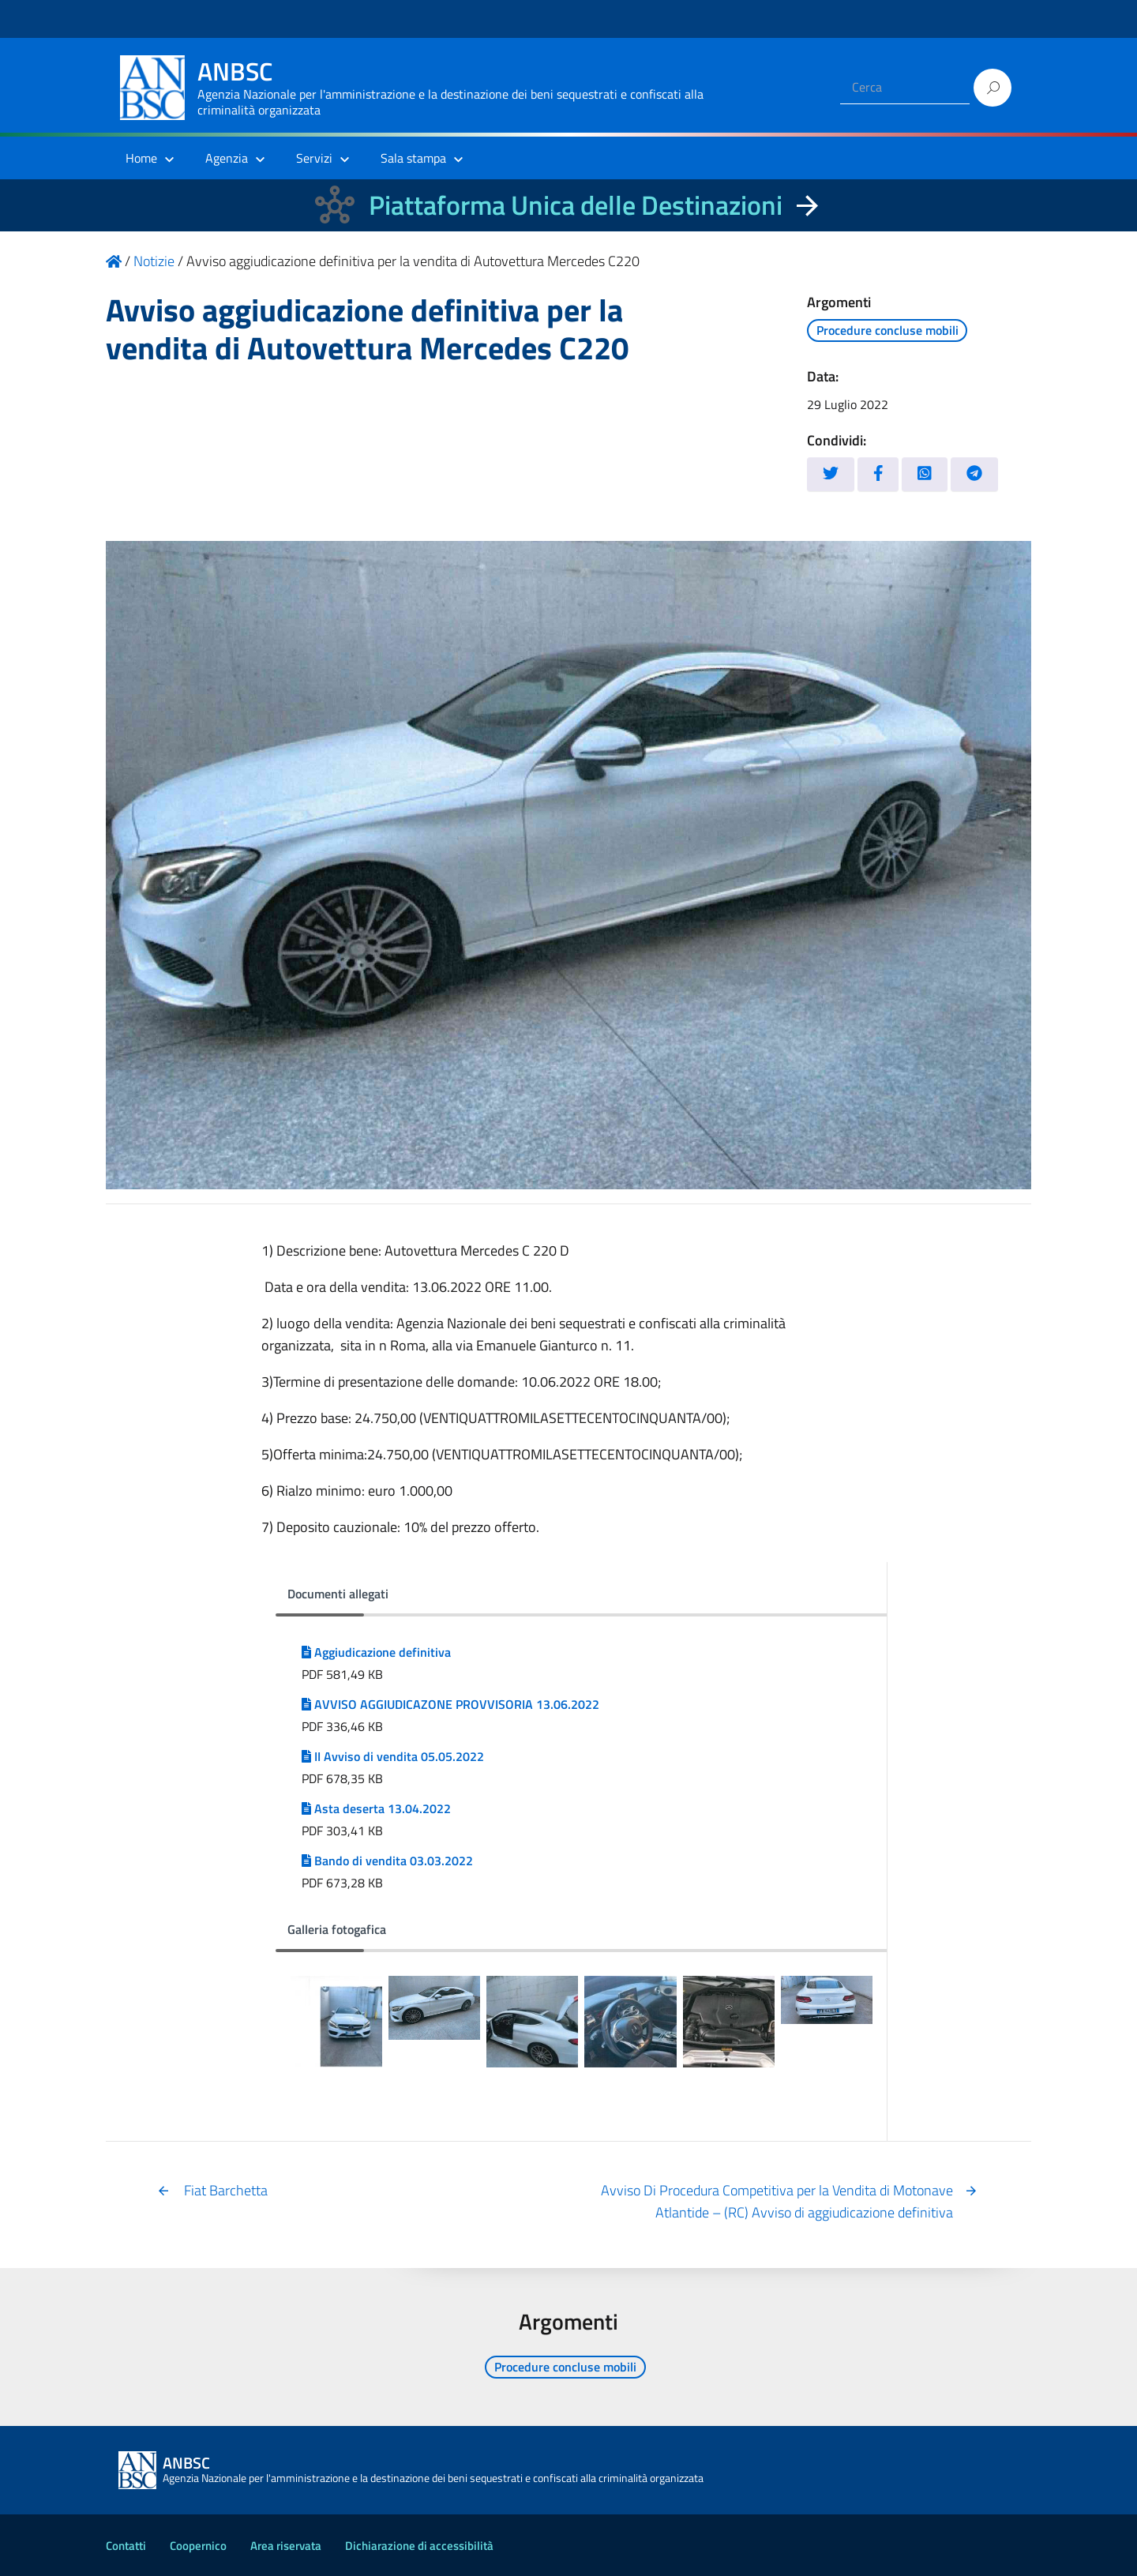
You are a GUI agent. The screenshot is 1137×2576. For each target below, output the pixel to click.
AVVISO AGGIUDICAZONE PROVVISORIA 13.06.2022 (450, 1704)
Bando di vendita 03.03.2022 (387, 1860)
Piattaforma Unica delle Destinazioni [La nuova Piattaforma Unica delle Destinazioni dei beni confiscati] (575, 205)
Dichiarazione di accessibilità (419, 2546)
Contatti (126, 2546)
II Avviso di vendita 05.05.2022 (393, 1756)
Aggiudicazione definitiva (376, 1652)
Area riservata (285, 2546)
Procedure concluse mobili (887, 330)
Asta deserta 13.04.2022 (376, 1808)
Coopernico (198, 2546)
